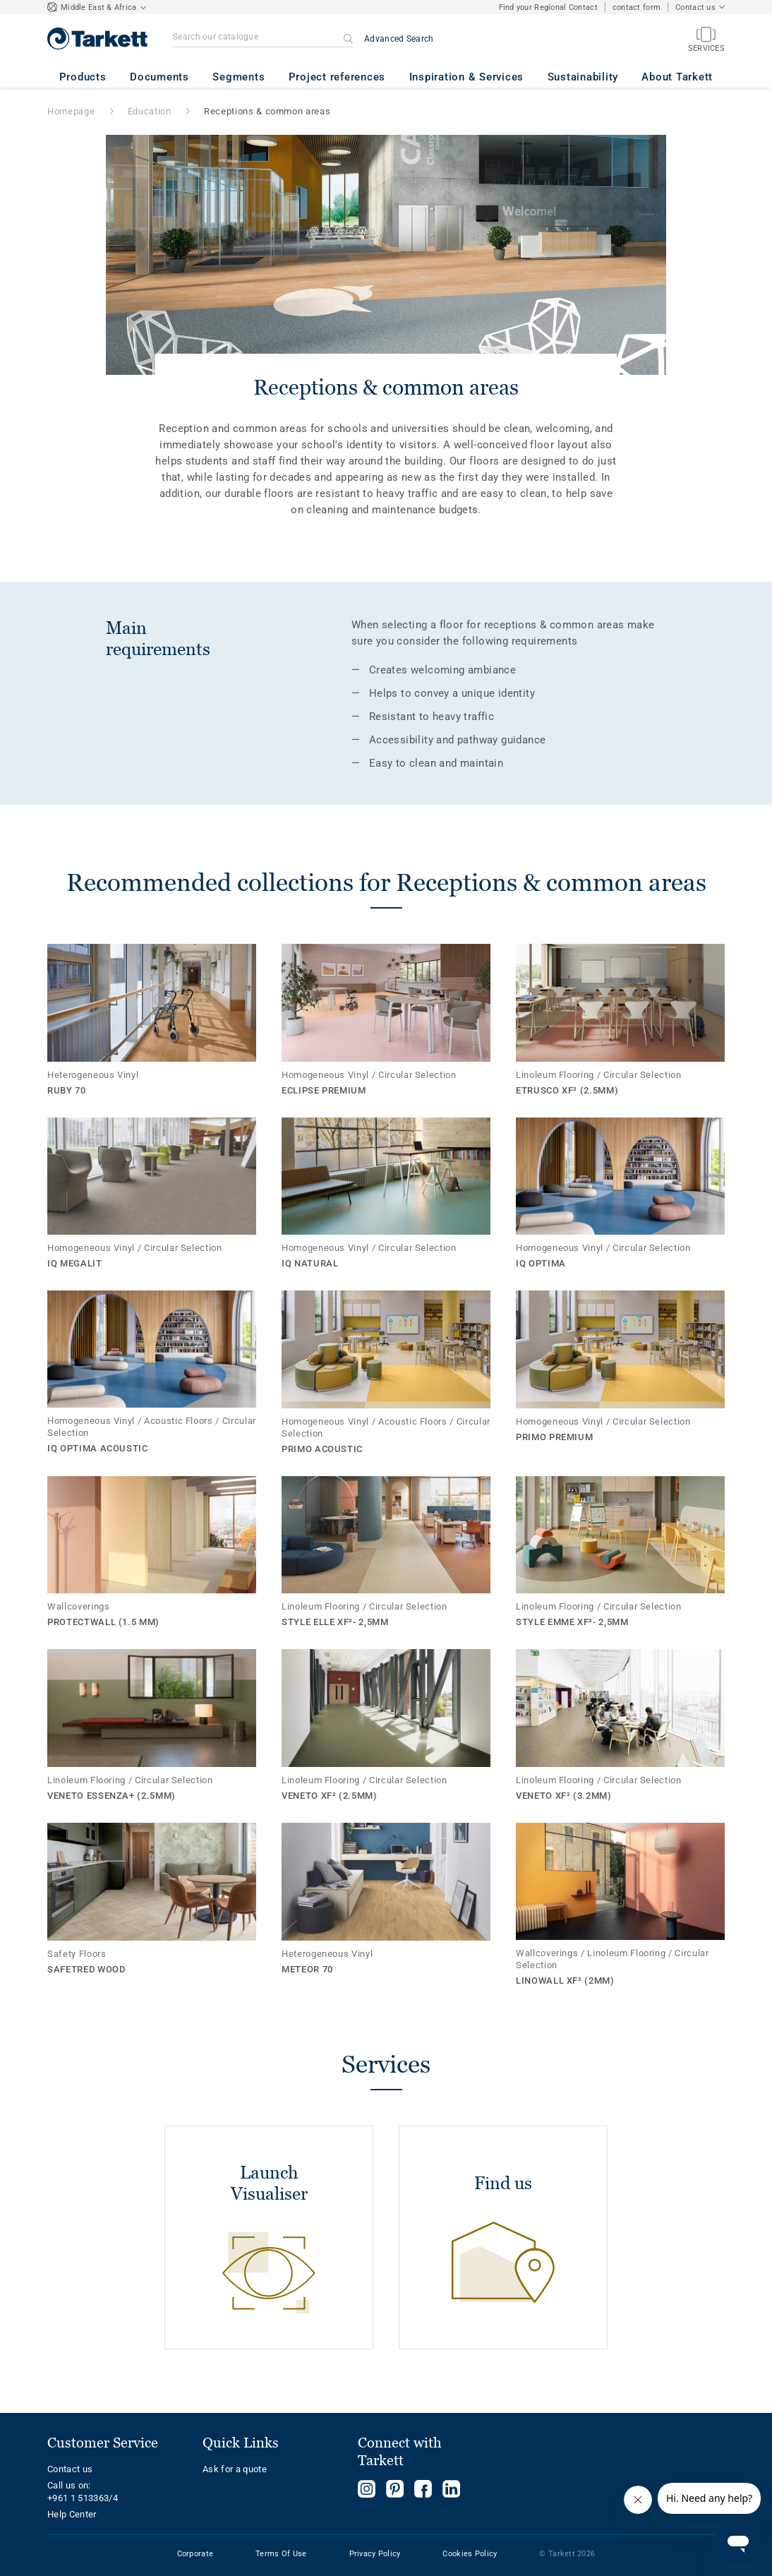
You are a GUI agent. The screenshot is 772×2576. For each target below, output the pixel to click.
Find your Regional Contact (548, 7)
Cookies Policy (469, 2553)
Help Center (72, 2514)
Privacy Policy (375, 2553)
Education (149, 111)
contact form (637, 7)
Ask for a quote (235, 2469)
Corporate (195, 2553)
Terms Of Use (280, 2553)
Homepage (71, 111)
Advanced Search (399, 39)
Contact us (69, 2469)
